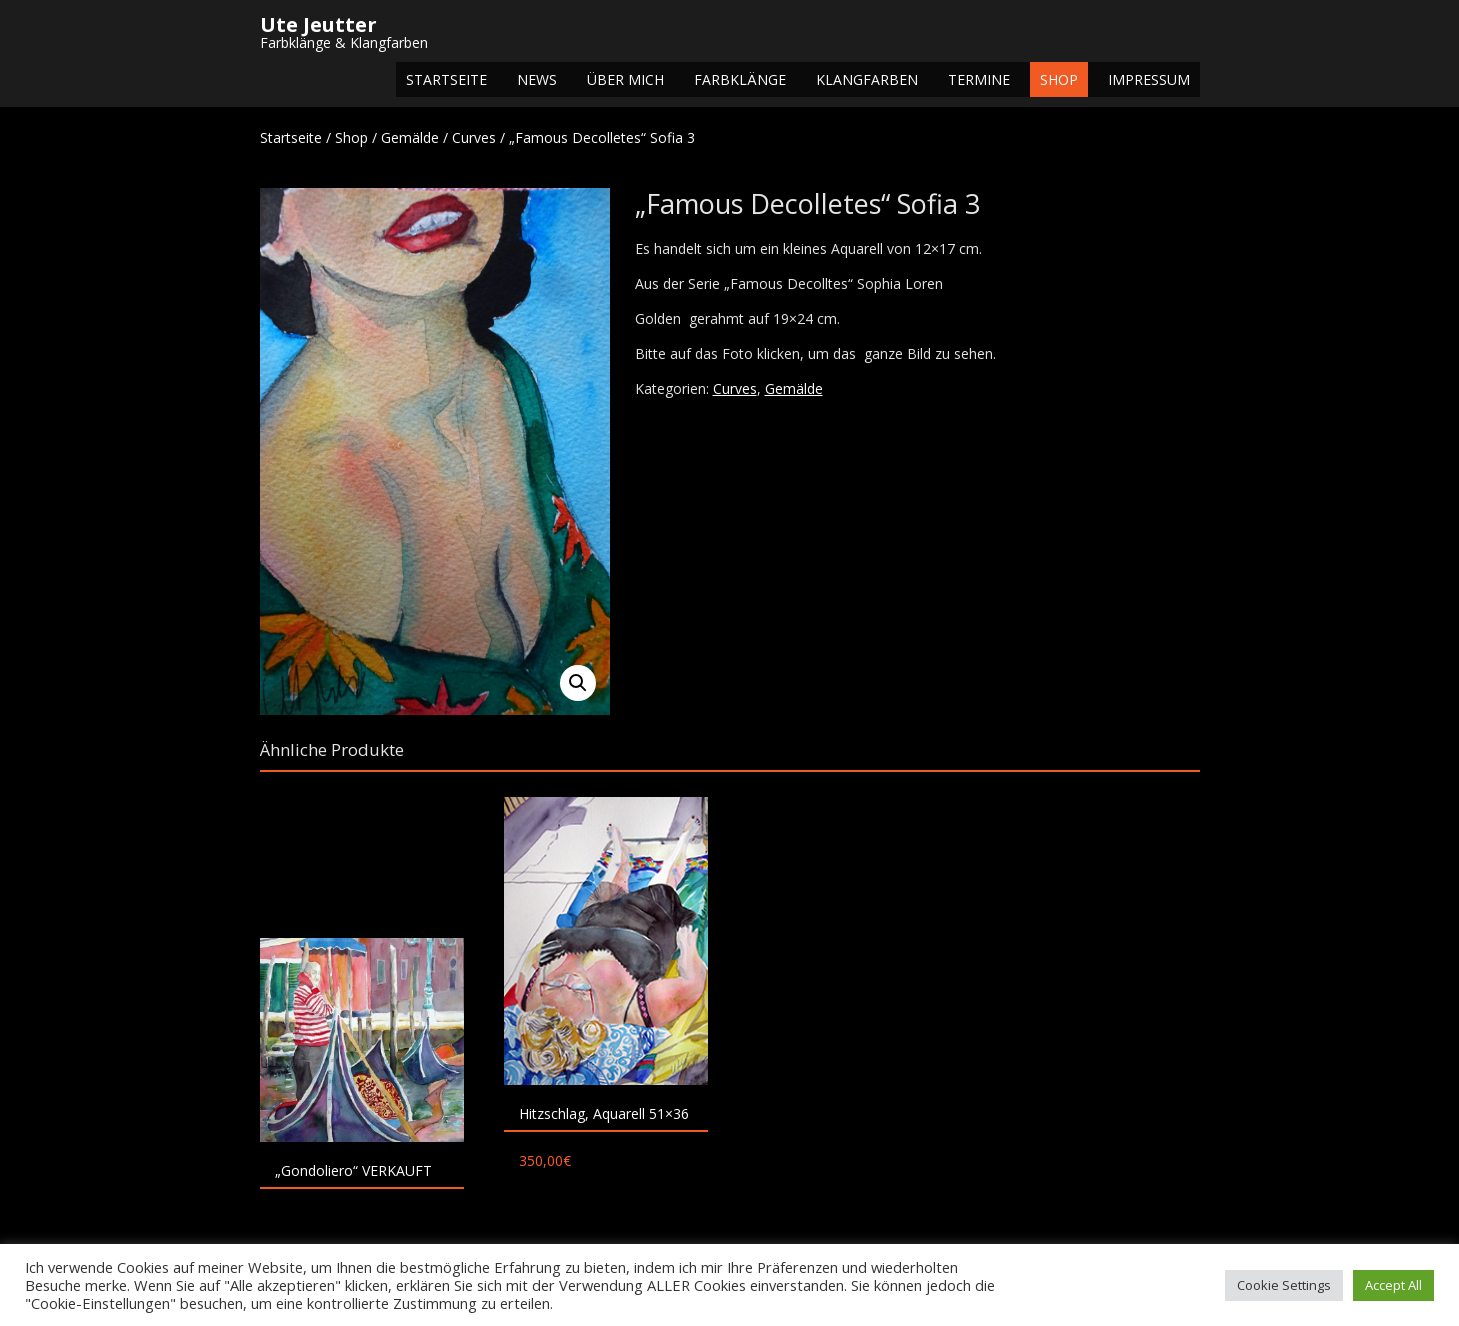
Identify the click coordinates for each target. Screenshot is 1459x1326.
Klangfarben (867, 79)
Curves (474, 137)
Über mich (625, 79)
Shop (1059, 79)
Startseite (446, 79)
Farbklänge (740, 79)
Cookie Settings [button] (1284, 1285)
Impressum (1149, 79)
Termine (979, 79)
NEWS (537, 79)
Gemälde (410, 137)
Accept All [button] (1393, 1285)
